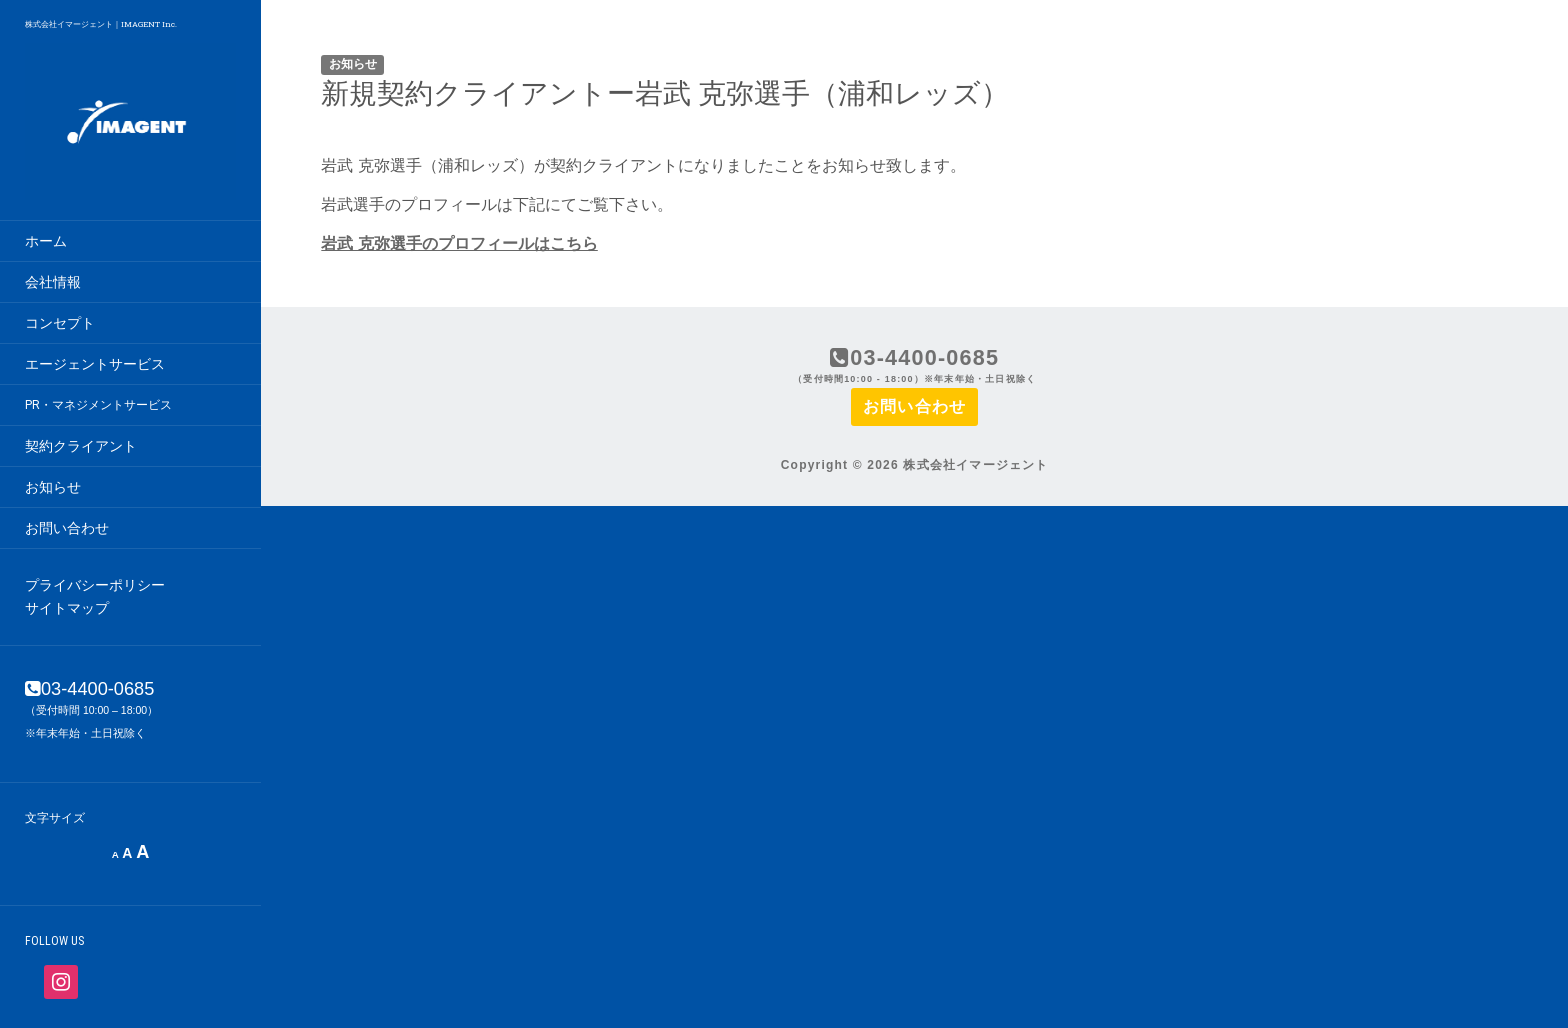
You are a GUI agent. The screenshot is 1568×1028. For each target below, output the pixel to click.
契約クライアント (81, 446)
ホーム (46, 241)
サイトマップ (67, 608)
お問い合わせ (67, 528)
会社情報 (53, 282)
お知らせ (53, 487)
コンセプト (60, 323)
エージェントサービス (95, 364)
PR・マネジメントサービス (98, 405)
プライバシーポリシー (95, 585)
